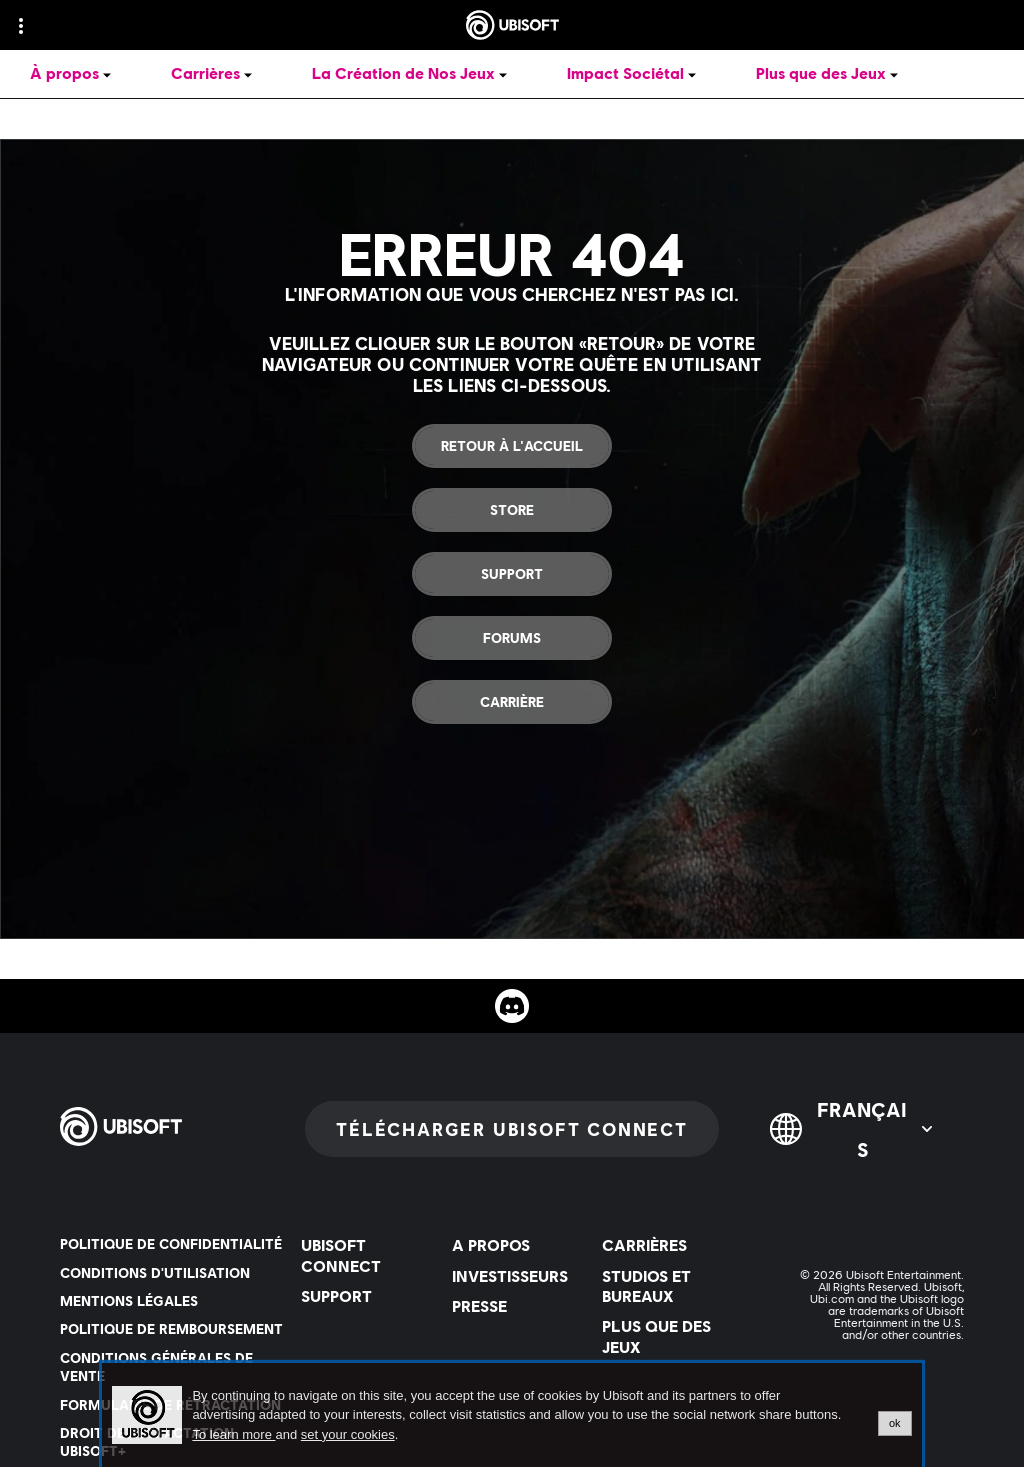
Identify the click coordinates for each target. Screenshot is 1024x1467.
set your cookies (348, 1435)
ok (895, 1423)
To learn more (233, 1434)
